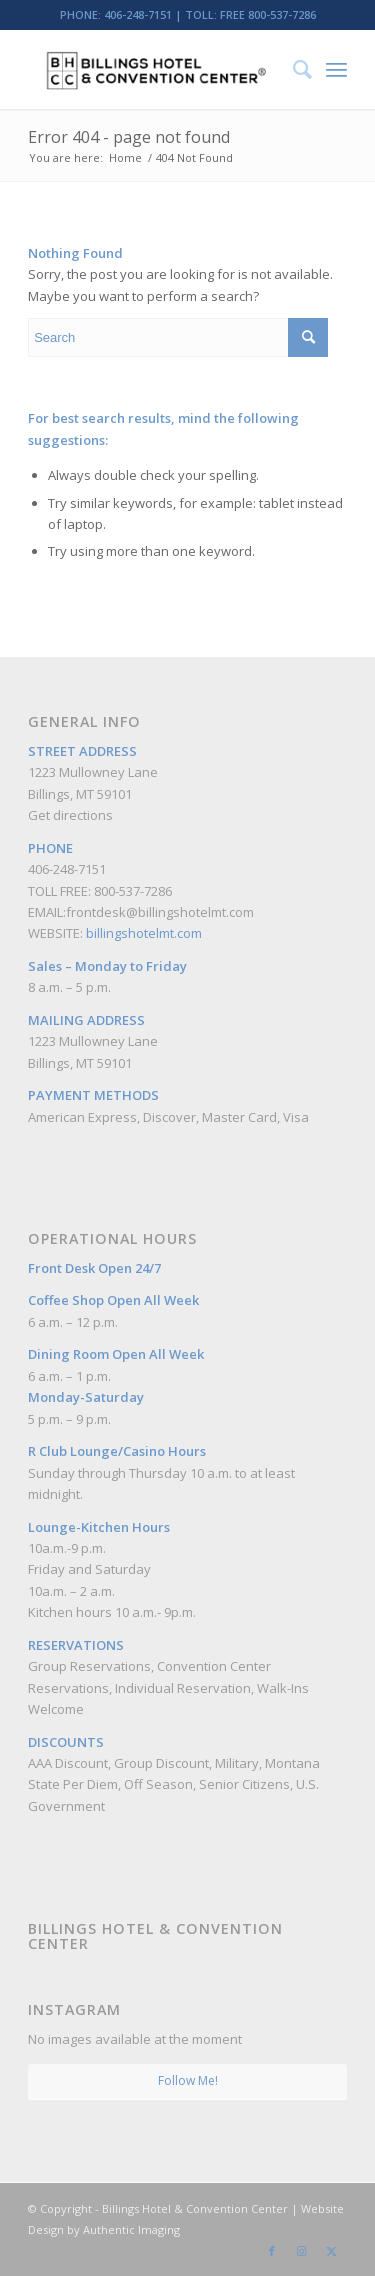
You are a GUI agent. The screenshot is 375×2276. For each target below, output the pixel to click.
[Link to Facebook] (272, 2251)
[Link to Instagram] (302, 2251)
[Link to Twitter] (332, 2251)
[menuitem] (292, 69)
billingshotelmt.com (144, 933)
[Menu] (336, 69)
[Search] (292, 69)
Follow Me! (188, 2080)
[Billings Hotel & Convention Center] (155, 69)
